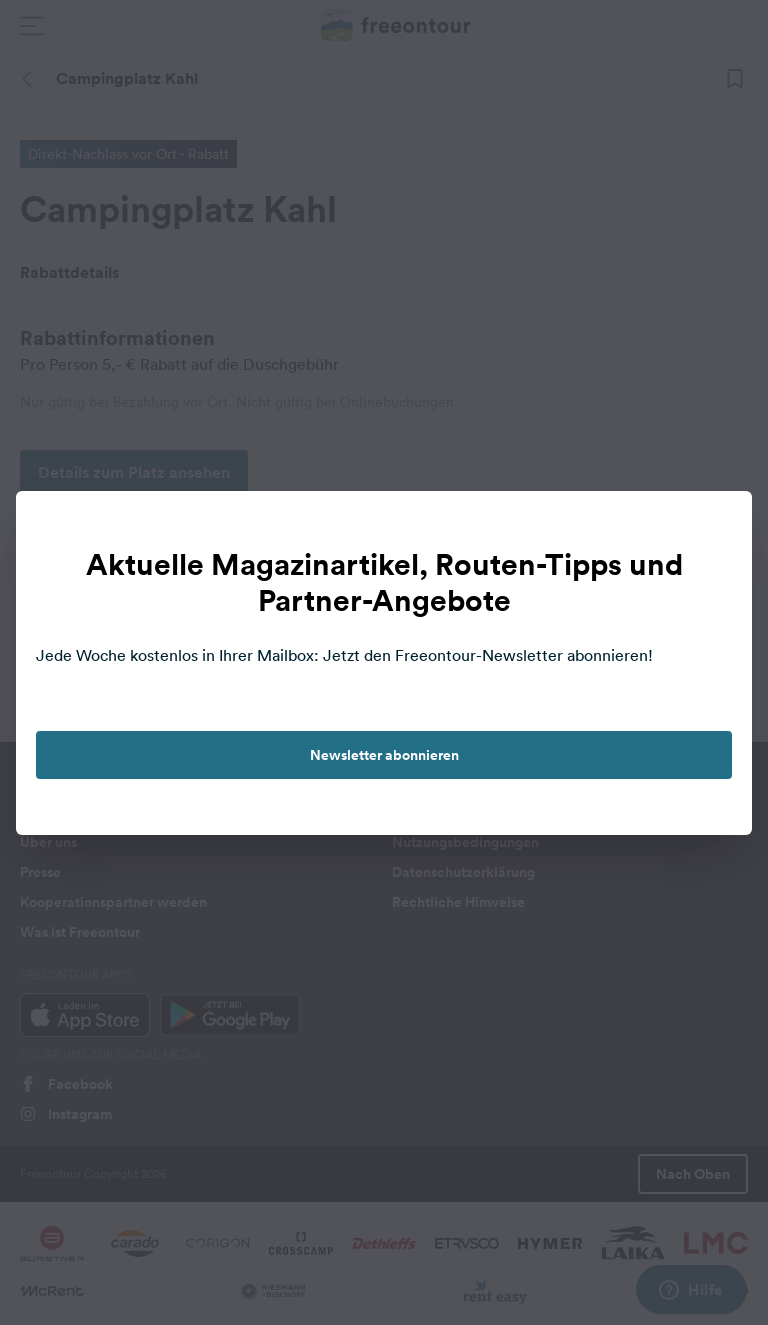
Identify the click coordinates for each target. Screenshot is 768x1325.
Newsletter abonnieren (384, 755)
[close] (716, 527)
